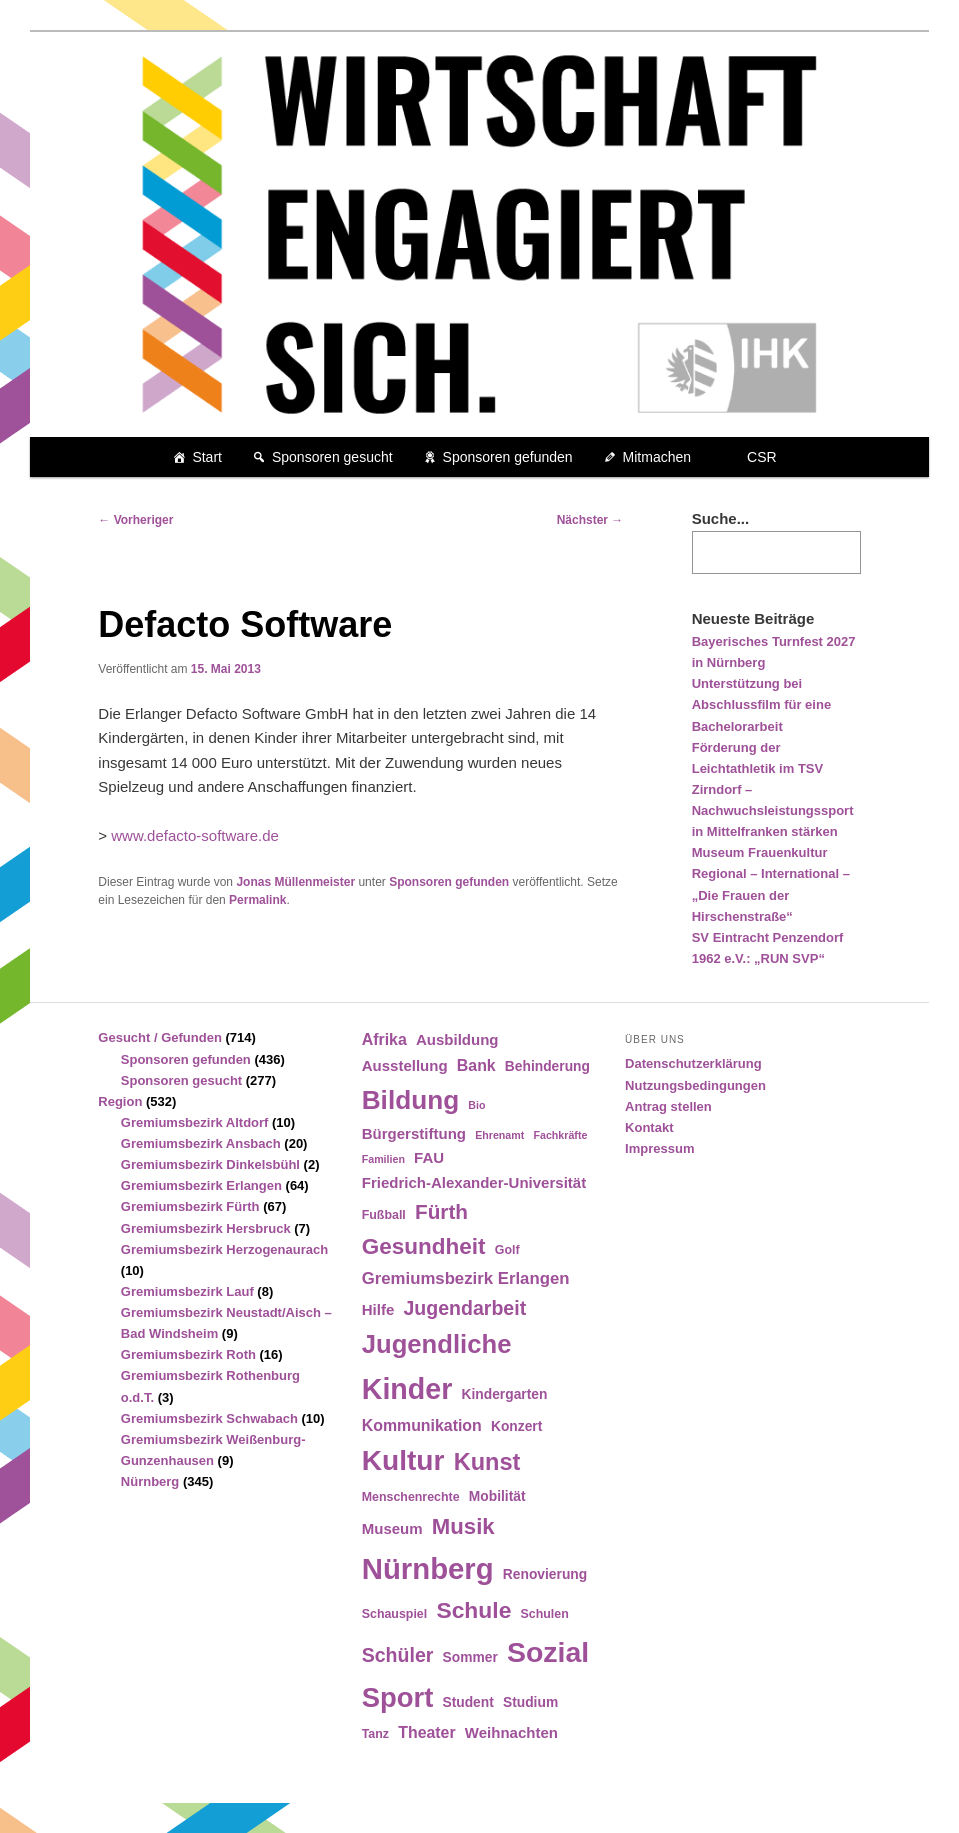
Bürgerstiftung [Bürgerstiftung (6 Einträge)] (414, 1133)
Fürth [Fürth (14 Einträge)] (441, 1211)
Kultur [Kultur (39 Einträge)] (403, 1460)
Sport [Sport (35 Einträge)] (398, 1697)
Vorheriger (135, 520)
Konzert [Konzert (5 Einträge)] (516, 1426)
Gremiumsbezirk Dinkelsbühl (210, 1164)
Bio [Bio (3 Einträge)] (476, 1105)
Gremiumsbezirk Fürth (190, 1206)
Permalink (257, 900)
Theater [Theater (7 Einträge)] (426, 1732)
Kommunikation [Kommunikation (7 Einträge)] (422, 1425)
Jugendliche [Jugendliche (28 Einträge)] (437, 1344)
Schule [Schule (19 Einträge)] (473, 1610)
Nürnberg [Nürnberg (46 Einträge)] (428, 1568)
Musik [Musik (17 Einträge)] (463, 1526)
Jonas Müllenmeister (295, 882)
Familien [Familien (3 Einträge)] (383, 1159)
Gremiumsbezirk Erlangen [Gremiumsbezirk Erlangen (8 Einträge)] (466, 1278)
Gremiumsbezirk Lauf (187, 1291)
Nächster (590, 520)
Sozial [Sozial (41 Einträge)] (548, 1652)
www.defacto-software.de (195, 835)
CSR (762, 457)
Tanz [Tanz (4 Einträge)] (375, 1734)
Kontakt (649, 1127)
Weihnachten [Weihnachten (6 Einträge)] (511, 1732)
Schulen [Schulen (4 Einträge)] (545, 1614)
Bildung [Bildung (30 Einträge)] (410, 1100)
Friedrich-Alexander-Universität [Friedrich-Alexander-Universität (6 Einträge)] (474, 1182)
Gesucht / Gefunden (160, 1037)
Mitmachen (657, 457)
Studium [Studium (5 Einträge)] (530, 1702)
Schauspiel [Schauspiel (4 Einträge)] (395, 1614)
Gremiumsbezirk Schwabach (209, 1418)
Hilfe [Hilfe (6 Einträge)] (378, 1309)
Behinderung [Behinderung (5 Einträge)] (547, 1066)
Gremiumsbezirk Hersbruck (206, 1228)
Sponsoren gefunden (508, 457)
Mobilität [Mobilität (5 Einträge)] (497, 1496)
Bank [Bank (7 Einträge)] (476, 1065)
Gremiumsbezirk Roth (188, 1354)
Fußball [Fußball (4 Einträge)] (384, 1215)
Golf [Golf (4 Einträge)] (507, 1250)
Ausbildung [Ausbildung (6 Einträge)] (457, 1039)
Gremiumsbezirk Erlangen (201, 1185)
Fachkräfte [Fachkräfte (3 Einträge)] (560, 1135)
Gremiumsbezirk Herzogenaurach (224, 1249)
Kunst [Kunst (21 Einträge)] (487, 1462)
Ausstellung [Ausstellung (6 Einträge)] (405, 1065)
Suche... (721, 518)
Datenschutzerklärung (693, 1063)
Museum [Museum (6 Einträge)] (392, 1528)
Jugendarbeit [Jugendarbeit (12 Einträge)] (464, 1308)
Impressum (659, 1148)
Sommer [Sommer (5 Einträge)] (470, 1657)
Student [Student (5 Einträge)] (467, 1702)
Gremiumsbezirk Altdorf (195, 1122)
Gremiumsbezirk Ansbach (201, 1143)
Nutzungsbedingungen (695, 1085)
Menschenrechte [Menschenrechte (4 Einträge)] (411, 1497)
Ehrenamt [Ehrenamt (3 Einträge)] (499, 1135)
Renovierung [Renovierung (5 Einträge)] (545, 1574)
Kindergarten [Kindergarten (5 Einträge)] (505, 1394)
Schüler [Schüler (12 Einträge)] (398, 1655)
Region (120, 1101)
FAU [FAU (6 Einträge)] (429, 1157)
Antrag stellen (668, 1106)
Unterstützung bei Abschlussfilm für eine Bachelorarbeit (761, 704)
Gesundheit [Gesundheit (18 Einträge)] (424, 1246)
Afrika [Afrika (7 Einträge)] (384, 1039)
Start (207, 457)
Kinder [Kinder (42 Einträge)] (407, 1389)
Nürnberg (150, 1481)
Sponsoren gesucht (332, 457)
